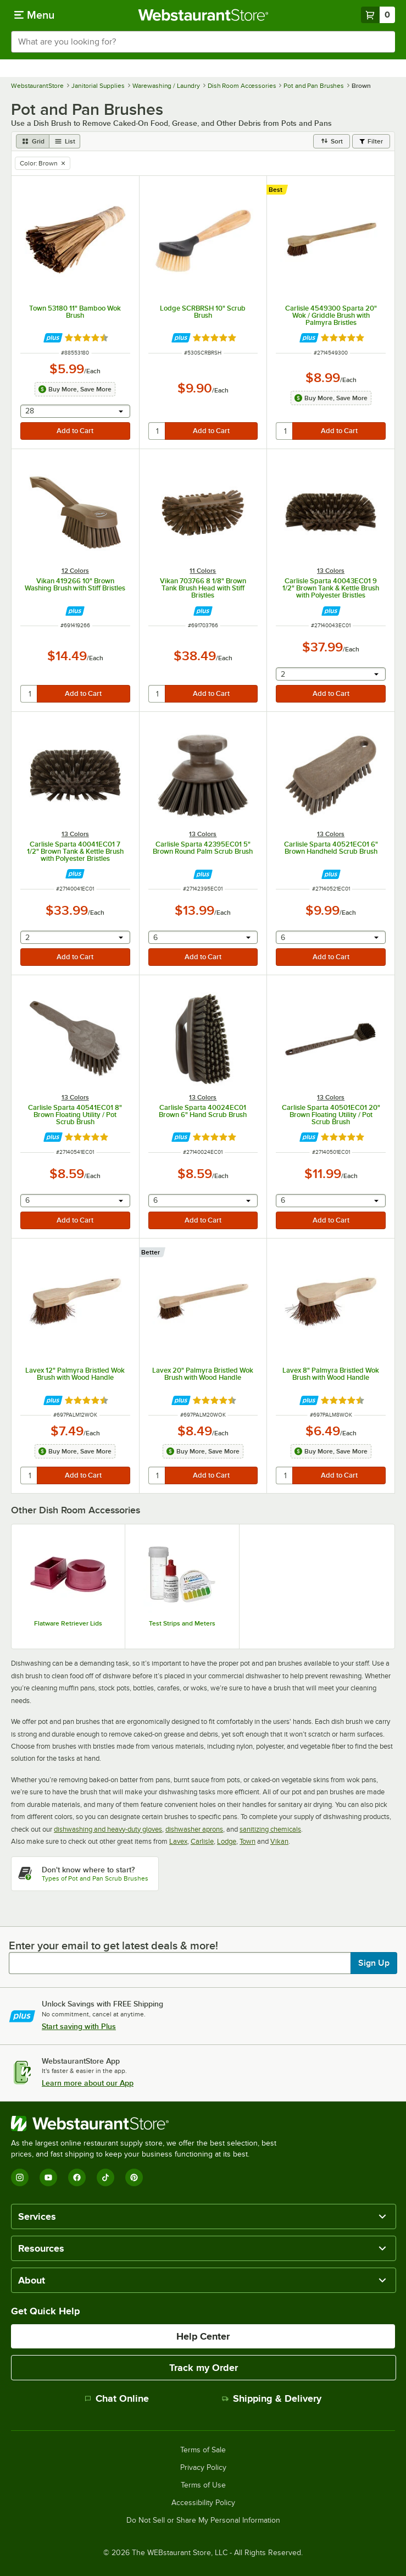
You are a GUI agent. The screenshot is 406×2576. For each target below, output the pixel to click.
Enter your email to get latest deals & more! (113, 1945)
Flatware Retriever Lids (68, 1623)
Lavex (178, 1841)
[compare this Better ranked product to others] (153, 1252)
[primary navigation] (34, 15)
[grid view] (32, 141)
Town (247, 1841)
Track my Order (203, 2367)
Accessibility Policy (203, 2503)
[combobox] (203, 42)
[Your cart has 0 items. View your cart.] (378, 15)
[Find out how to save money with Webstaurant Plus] (53, 337)
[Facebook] (77, 2177)
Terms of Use (203, 2485)
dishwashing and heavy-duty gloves (108, 1829)
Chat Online (117, 2398)
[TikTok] (105, 2177)
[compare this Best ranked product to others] (278, 189)
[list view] (64, 141)
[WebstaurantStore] (148, 2123)
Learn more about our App (88, 2083)
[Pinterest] (134, 2177)
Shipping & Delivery (271, 2398)
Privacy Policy (203, 2468)
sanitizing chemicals (270, 1829)
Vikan (279, 1841)
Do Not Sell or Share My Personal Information (203, 2520)
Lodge (226, 1841)
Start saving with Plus (79, 2026)
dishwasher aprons (194, 1829)
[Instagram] (20, 2177)
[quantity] (157, 431)
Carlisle (202, 1841)
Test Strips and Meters (182, 1623)
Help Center (203, 2336)
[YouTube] (48, 2177)
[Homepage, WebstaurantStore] (203, 15)
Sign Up (374, 1963)
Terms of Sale (203, 2450)
